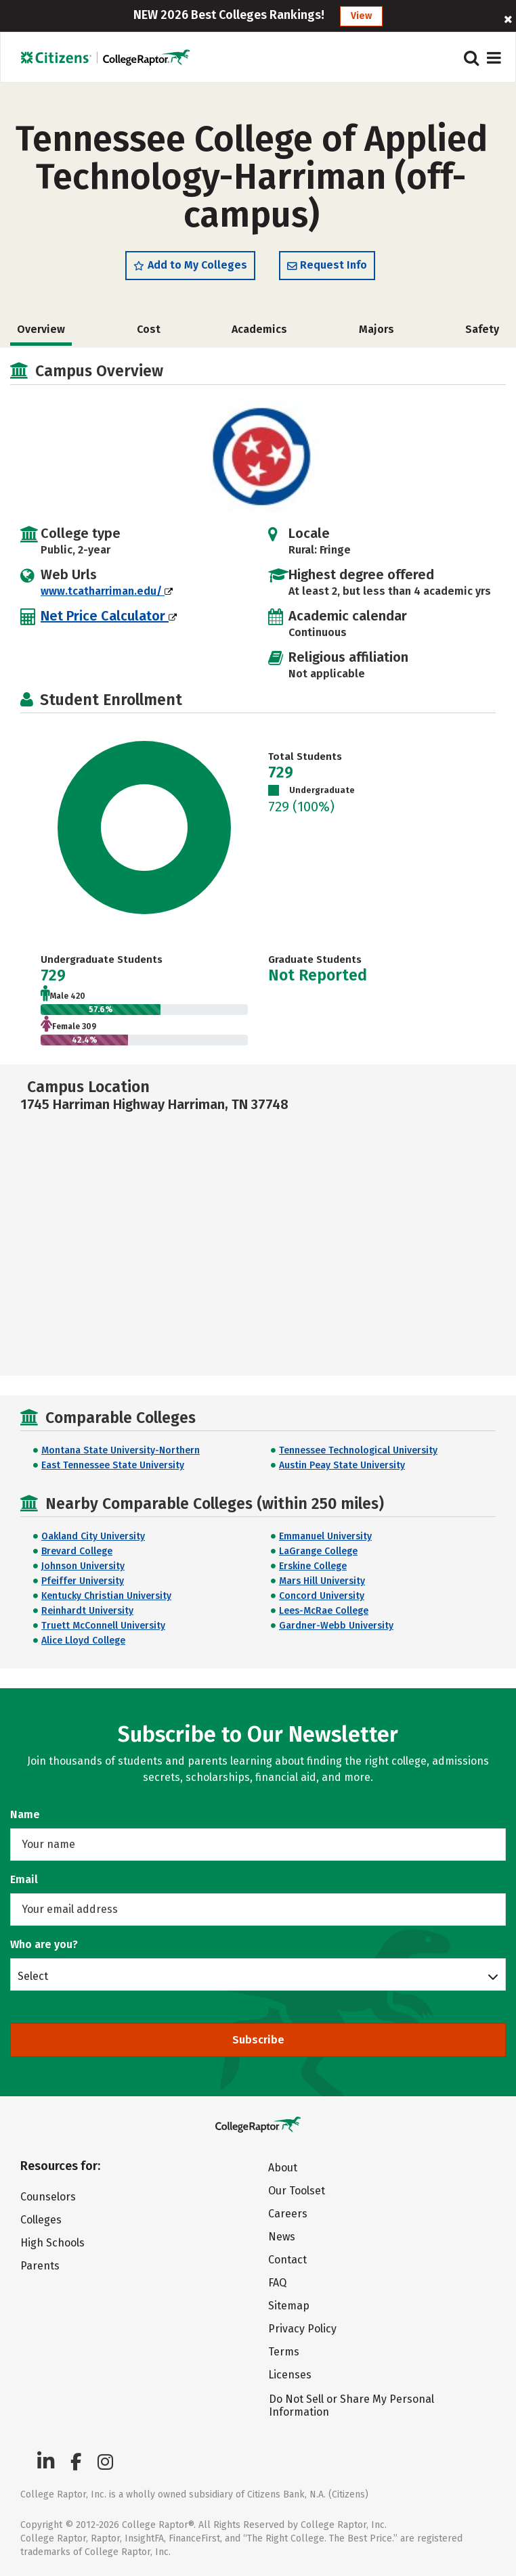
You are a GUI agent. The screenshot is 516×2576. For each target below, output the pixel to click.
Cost (148, 329)
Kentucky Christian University (106, 1596)
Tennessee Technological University (358, 1450)
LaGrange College (318, 1551)
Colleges (41, 2219)
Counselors (48, 2196)
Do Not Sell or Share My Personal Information (351, 2405)
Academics (259, 329)
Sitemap (288, 2305)
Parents (40, 2265)
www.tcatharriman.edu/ (107, 591)
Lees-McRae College (323, 1611)
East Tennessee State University (112, 1465)
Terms (283, 2351)
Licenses (289, 2374)
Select (33, 1976)
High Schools (52, 2242)
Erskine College (313, 1566)
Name (25, 1814)
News (281, 2236)
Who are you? (44, 1944)
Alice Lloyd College (83, 1640)
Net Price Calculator (109, 616)
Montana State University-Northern (120, 1450)
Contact (287, 2259)
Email (24, 1879)
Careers (287, 2213)
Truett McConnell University (103, 1625)
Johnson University (83, 1566)
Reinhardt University (87, 1611)
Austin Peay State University (342, 1465)
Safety (482, 329)
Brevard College (76, 1551)
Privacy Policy (302, 2328)
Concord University (321, 1596)
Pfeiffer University (82, 1581)
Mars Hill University (322, 1581)
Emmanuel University (325, 1536)
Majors (376, 329)
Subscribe (258, 2039)
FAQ (277, 2282)
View (361, 16)
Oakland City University (93, 1536)
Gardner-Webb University (336, 1625)
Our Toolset (296, 2190)
